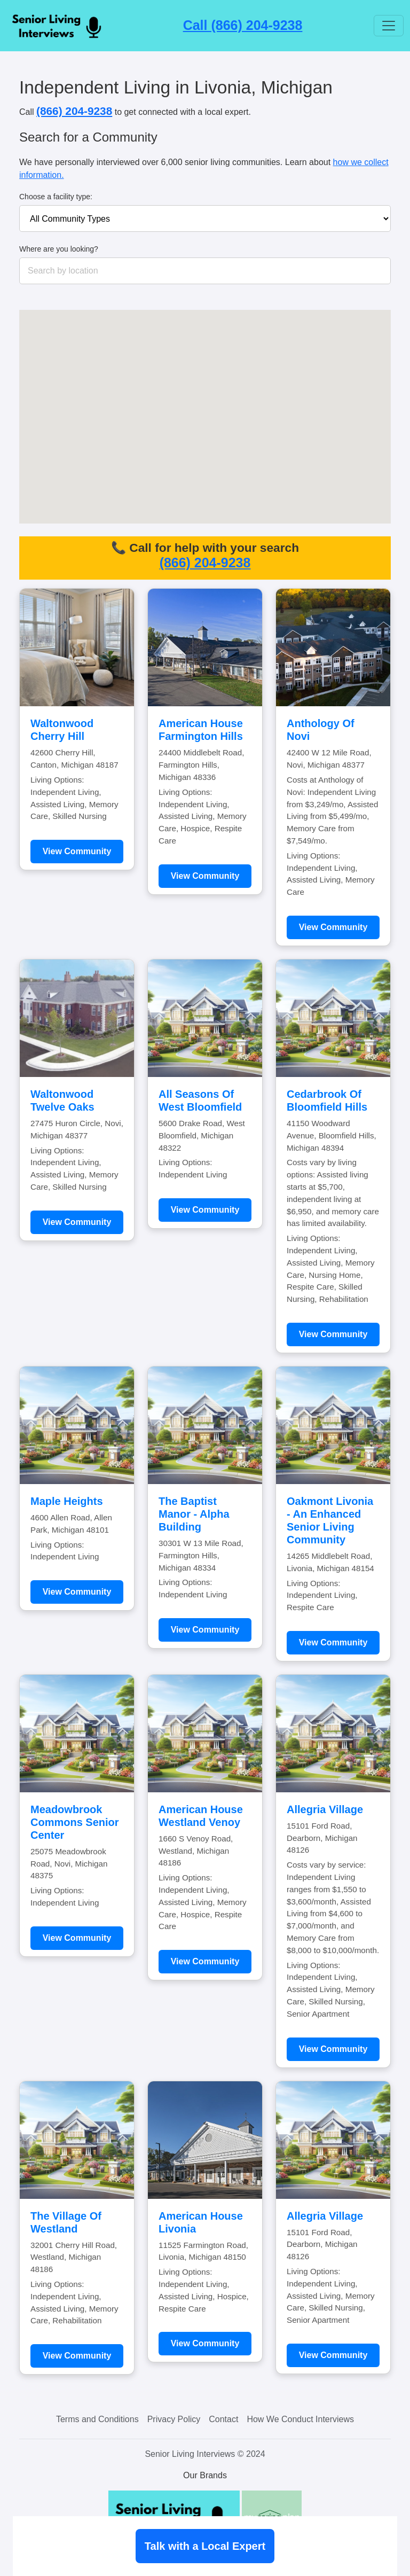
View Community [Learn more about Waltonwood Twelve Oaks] (77, 1222)
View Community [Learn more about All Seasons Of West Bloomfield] (205, 1209)
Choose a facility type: (55, 196)
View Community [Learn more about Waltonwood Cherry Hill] (77, 851)
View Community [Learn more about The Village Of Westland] (77, 2355)
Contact (223, 2419)
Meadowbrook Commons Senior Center (74, 1822)
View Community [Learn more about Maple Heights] (77, 1591)
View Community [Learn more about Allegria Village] (333, 2049)
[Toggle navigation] (389, 25)
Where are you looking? (58, 249)
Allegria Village (325, 1809)
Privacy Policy (174, 2419)
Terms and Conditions (97, 2419)
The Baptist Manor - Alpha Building (194, 1514)
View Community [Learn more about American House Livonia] (205, 2343)
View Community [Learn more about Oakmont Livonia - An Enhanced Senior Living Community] (333, 1642)
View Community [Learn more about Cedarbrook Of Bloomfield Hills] (333, 1334)
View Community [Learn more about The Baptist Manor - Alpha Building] (205, 1629)
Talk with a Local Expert (205, 2546)
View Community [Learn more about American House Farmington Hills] (205, 875)
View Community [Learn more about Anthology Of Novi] (333, 927)
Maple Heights (66, 1501)
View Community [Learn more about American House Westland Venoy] (205, 1961)
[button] (155, 470)
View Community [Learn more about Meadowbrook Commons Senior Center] (77, 1937)
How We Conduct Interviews (300, 2419)
